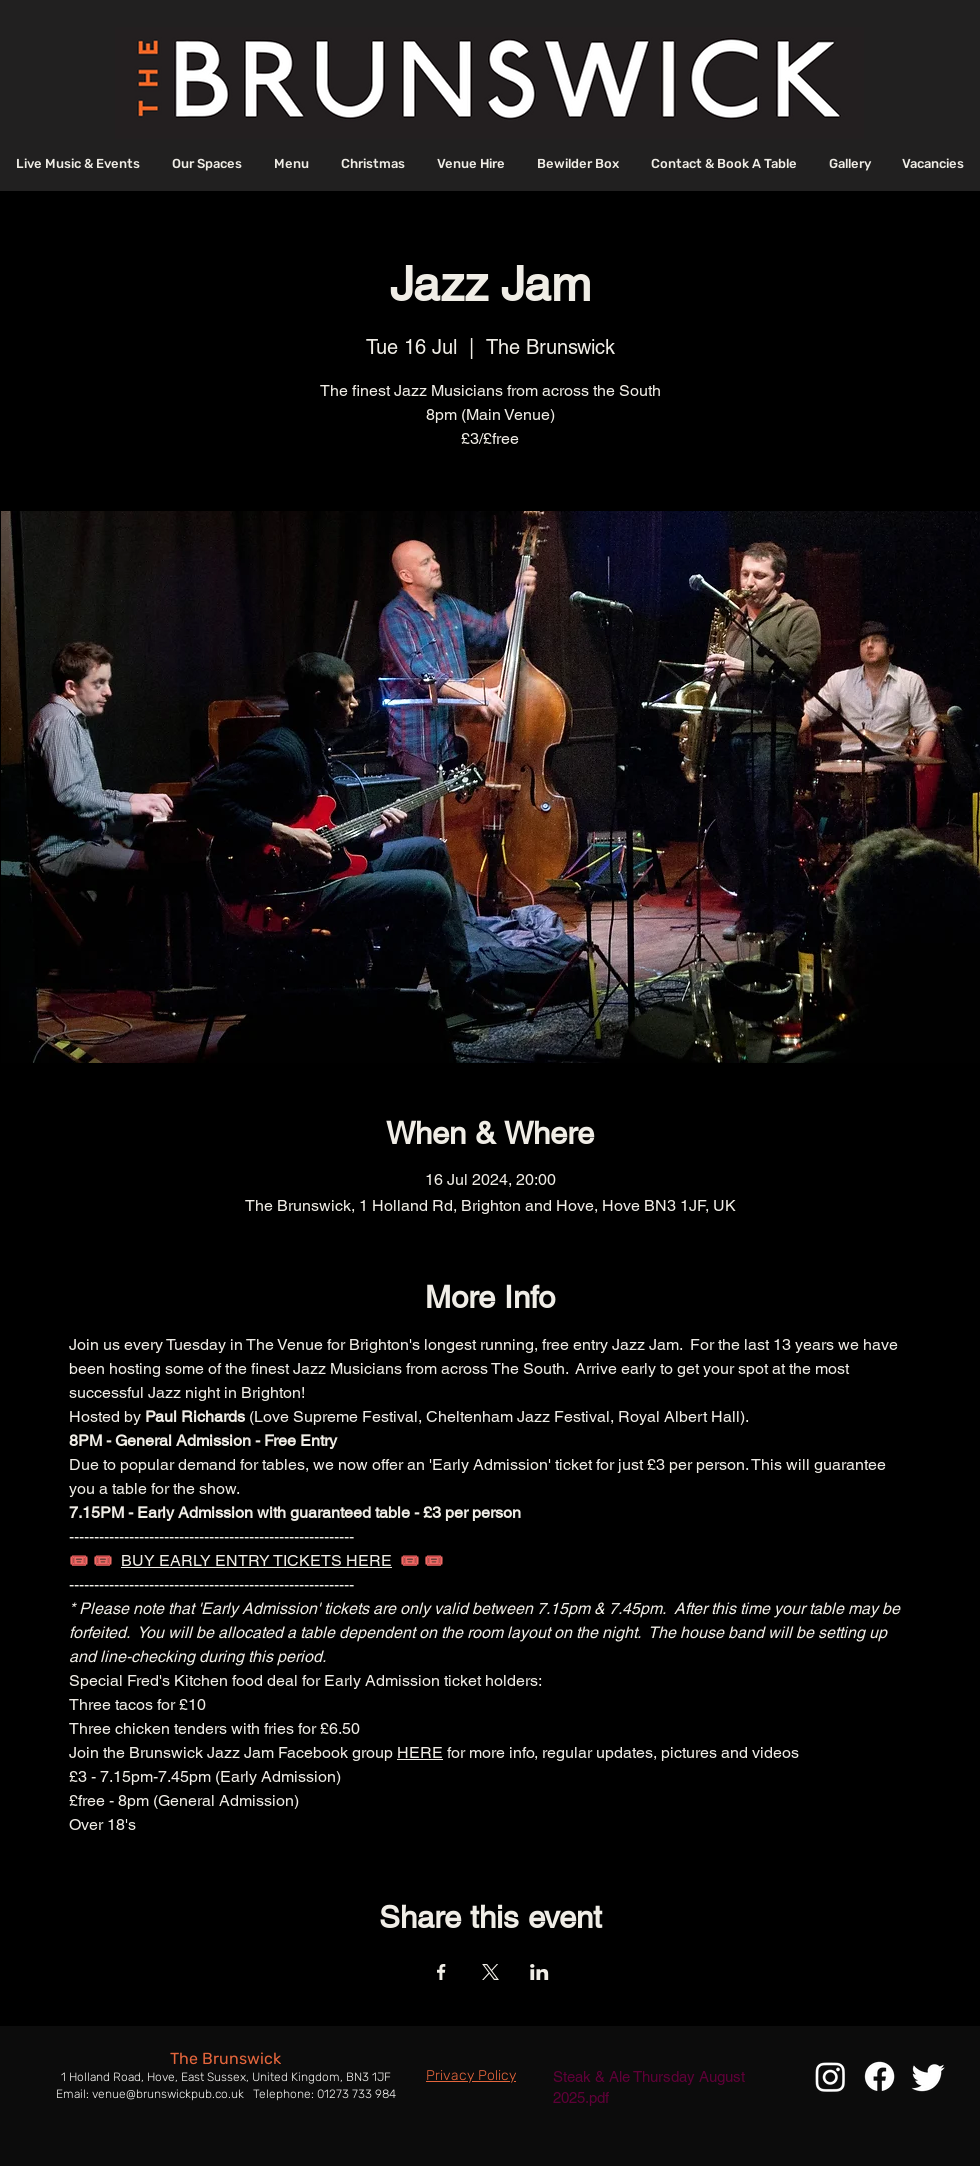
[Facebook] (879, 2076)
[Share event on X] (490, 1972)
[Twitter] (928, 2076)
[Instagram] (830, 2076)
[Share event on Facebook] (441, 1972)
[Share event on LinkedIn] (539, 1972)
